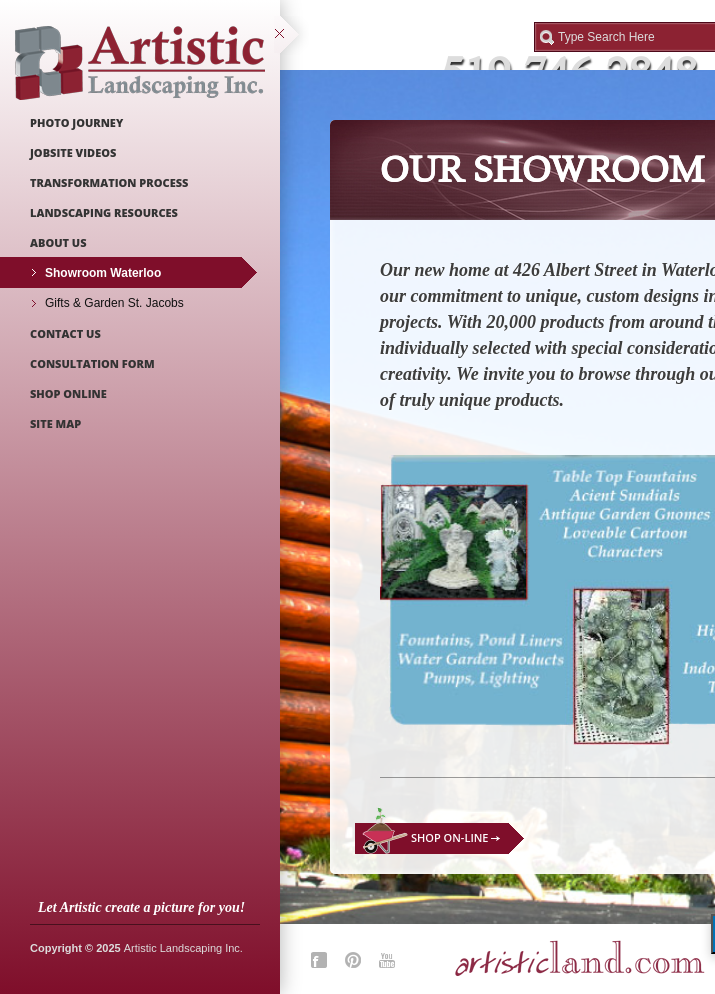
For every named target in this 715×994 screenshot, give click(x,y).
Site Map (55, 423)
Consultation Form (92, 363)
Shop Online (68, 393)
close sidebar (291, 35)
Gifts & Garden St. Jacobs (114, 303)
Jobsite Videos (73, 152)
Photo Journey (76, 122)
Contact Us (65, 333)
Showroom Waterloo (103, 273)
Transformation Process (109, 182)
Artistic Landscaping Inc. (183, 948)
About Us (58, 242)
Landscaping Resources (104, 212)
